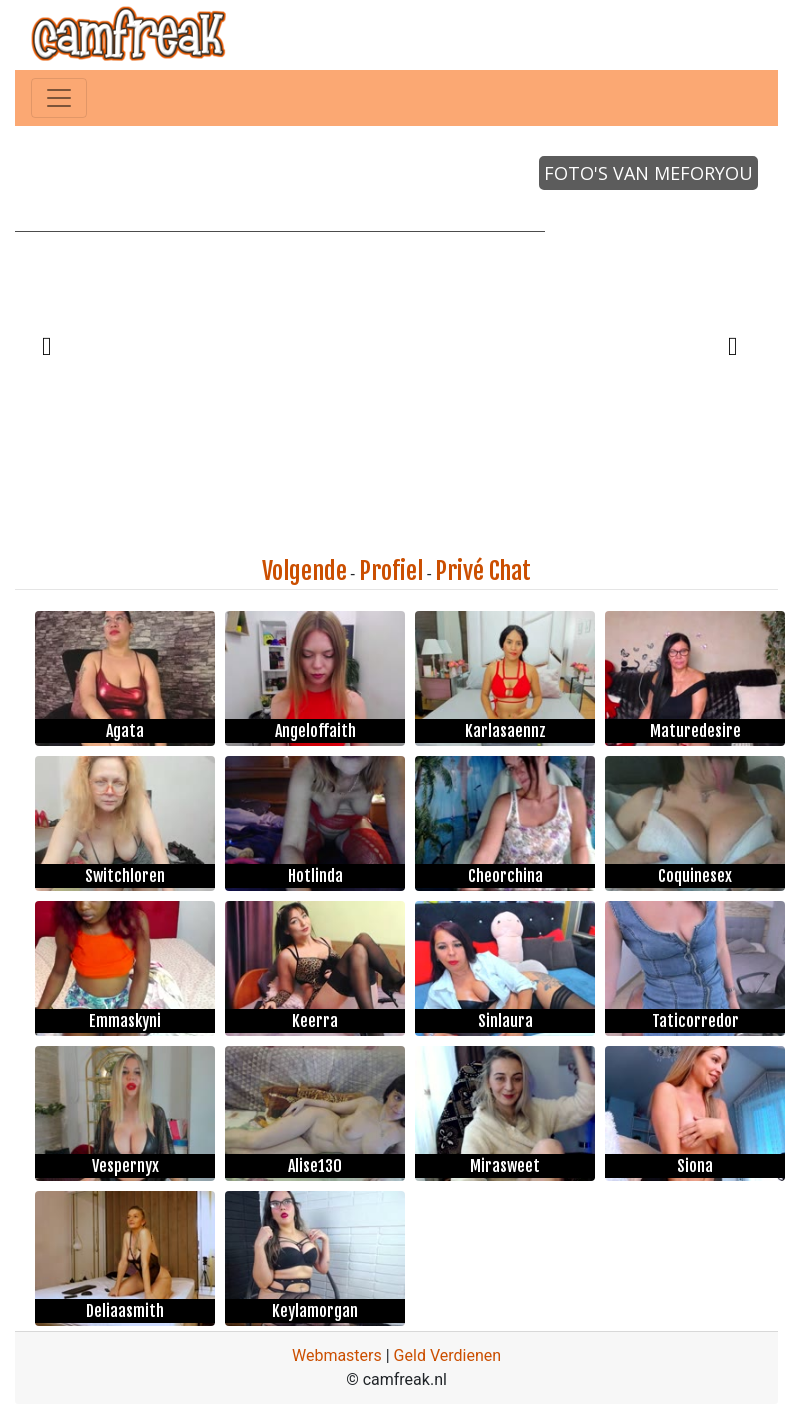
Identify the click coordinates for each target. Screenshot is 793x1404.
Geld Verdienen (447, 1355)
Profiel (391, 571)
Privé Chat (483, 571)
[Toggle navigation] (59, 98)
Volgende (304, 571)
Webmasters (337, 1355)
